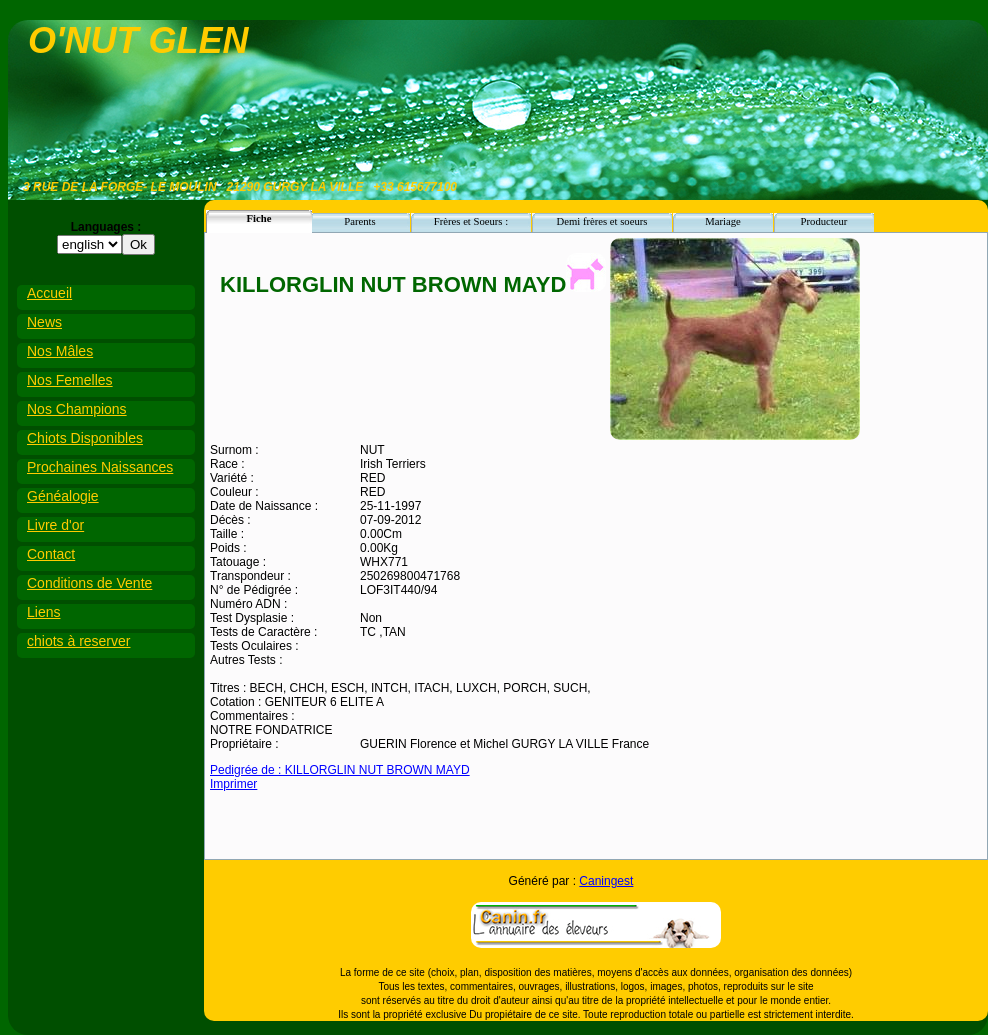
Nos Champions (77, 409)
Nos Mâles (60, 351)
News (44, 322)
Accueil (49, 293)
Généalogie (63, 496)
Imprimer (233, 784)
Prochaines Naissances (100, 467)
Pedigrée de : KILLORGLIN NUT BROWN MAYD (340, 770)
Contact (51, 554)
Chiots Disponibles (85, 438)
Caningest (606, 881)
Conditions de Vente (89, 583)
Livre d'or (55, 525)
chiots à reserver (78, 641)
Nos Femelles (70, 380)
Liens (43, 612)
